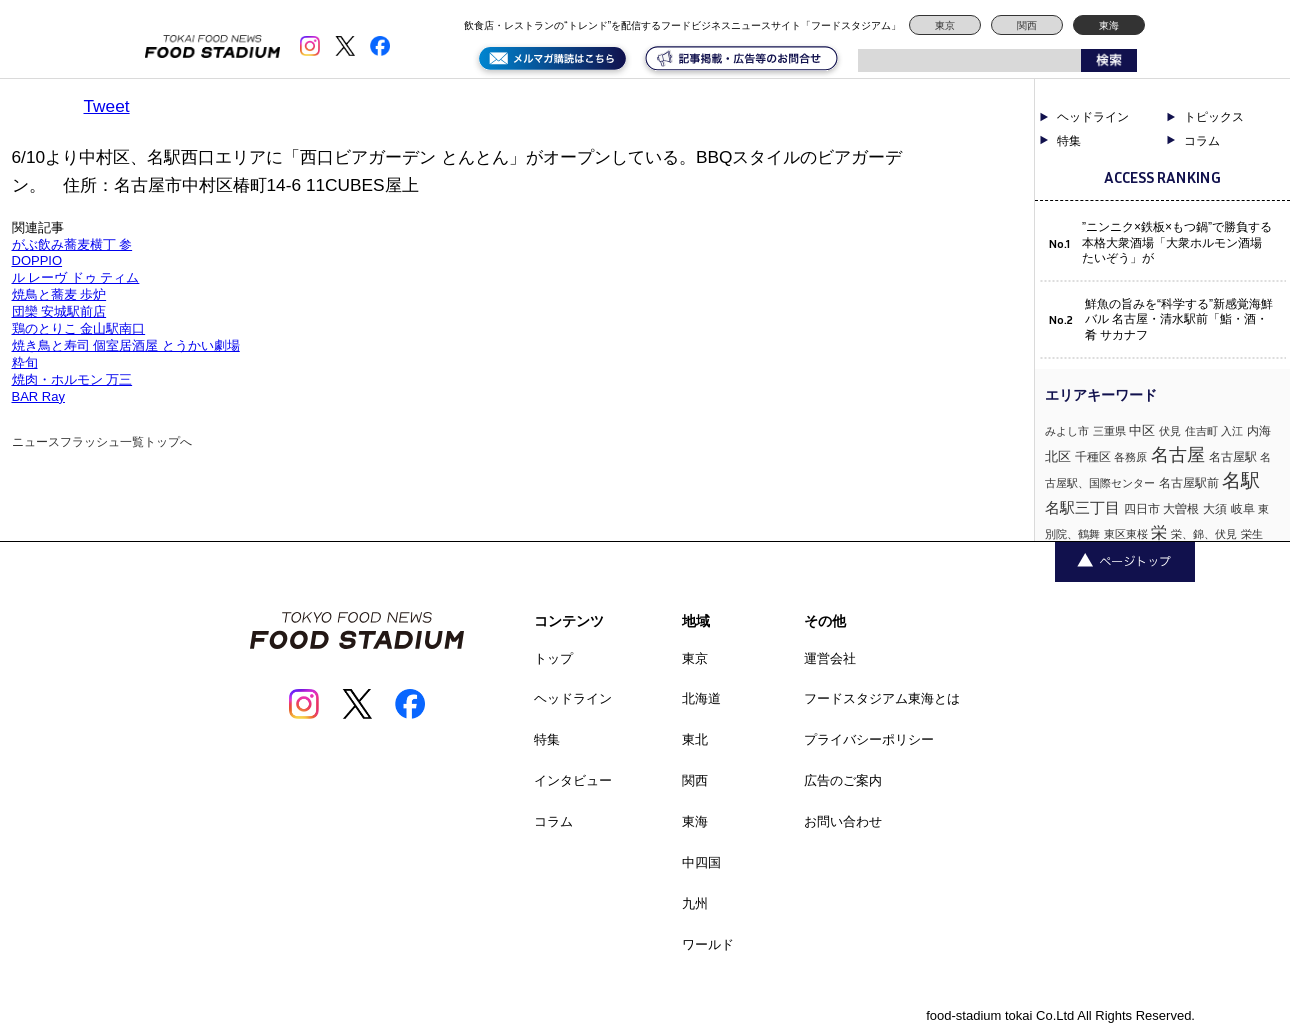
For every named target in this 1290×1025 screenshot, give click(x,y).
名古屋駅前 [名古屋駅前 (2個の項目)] (1189, 483)
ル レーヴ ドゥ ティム (76, 277)
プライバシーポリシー (869, 739)
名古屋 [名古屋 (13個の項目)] (1178, 454)
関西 (1027, 25)
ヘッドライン (1093, 117)
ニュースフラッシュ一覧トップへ (102, 442)
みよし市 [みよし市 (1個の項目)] (1067, 431)
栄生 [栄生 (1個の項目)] (1252, 534)
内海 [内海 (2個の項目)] (1259, 431)
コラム (1202, 141)
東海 (1109, 25)
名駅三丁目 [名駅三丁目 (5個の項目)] (1082, 507)
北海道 (701, 698)
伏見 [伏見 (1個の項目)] (1170, 431)
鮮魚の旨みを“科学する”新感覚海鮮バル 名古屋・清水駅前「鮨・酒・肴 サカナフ (1179, 319)
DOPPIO (37, 260)
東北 (695, 739)
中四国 (701, 862)
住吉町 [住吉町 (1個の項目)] (1201, 431)
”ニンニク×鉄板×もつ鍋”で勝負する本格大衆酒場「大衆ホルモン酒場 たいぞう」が (1177, 242)
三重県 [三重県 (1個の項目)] (1109, 431)
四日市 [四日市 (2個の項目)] (1142, 509)
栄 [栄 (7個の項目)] (1159, 532)
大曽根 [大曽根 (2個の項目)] (1181, 509)
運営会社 (830, 658)
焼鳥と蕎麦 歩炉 (59, 294)
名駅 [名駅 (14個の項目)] (1241, 480)
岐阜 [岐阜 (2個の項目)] (1243, 509)
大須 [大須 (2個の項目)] (1215, 509)
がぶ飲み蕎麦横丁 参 (72, 244)
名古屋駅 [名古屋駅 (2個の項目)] (1233, 457)
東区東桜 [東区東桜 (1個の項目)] (1126, 534)
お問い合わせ (843, 821)
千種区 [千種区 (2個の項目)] (1093, 457)
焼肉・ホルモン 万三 (72, 379)
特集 (1069, 141)
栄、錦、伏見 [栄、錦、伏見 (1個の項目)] (1204, 534)
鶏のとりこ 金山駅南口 (79, 328)
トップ (553, 658)
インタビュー (573, 780)
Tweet (107, 106)
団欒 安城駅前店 (59, 311)
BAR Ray (38, 396)
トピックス (1214, 117)
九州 (695, 903)
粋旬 (25, 362)
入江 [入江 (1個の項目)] (1232, 431)
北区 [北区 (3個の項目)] (1058, 456)
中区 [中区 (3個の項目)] (1142, 430)
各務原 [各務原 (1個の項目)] (1130, 457)
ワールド (708, 944)
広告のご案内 (843, 780)
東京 (945, 25)
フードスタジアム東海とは (882, 698)
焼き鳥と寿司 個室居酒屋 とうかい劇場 (126, 345)
